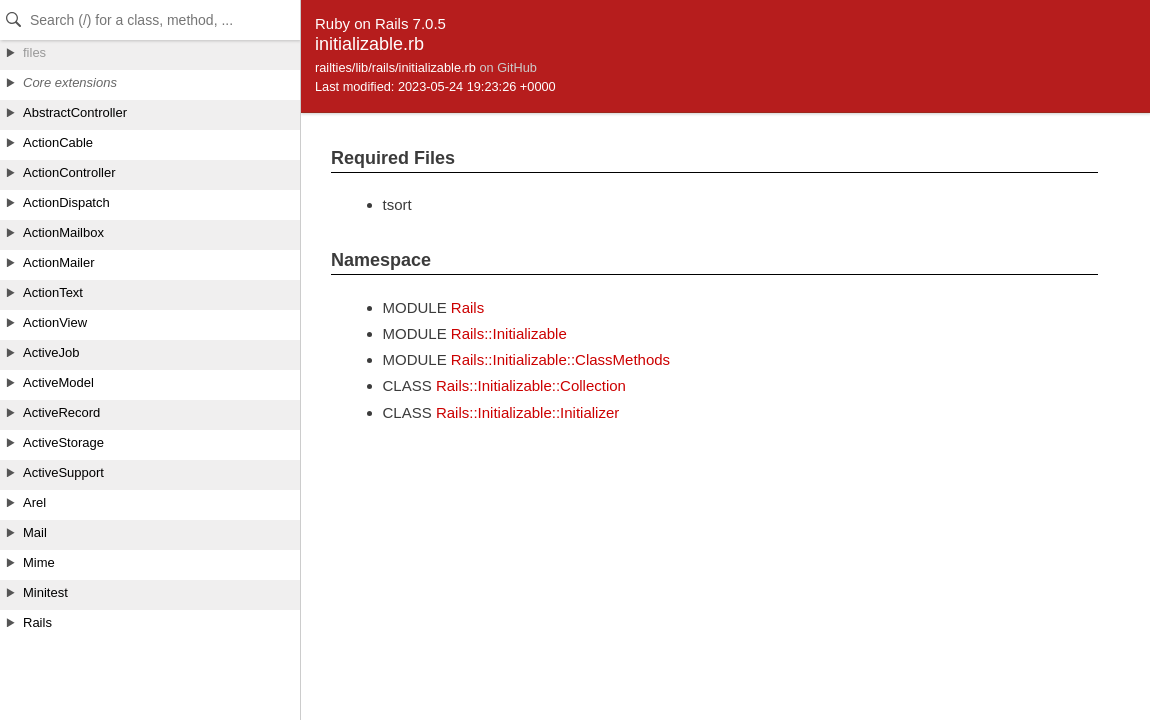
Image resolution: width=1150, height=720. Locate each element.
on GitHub (507, 67)
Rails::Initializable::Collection (531, 385)
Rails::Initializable (509, 333)
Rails (467, 307)
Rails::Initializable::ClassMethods (560, 359)
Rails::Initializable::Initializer (527, 412)
